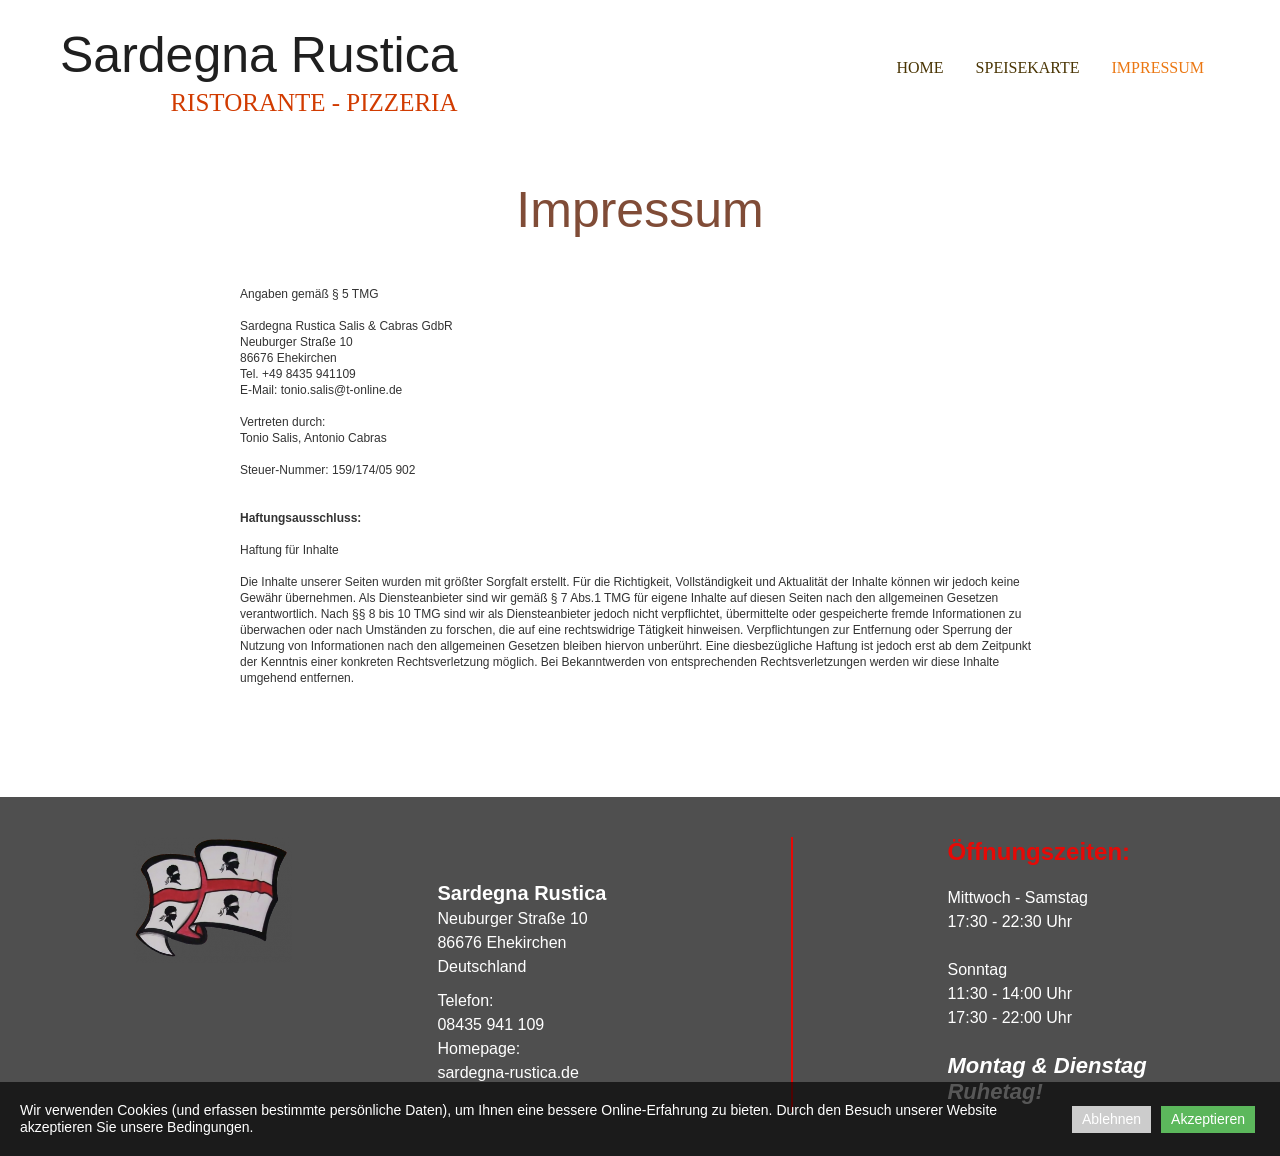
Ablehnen (1111, 1119)
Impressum (1158, 67)
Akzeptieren (1208, 1119)
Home (919, 67)
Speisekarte (1028, 67)
